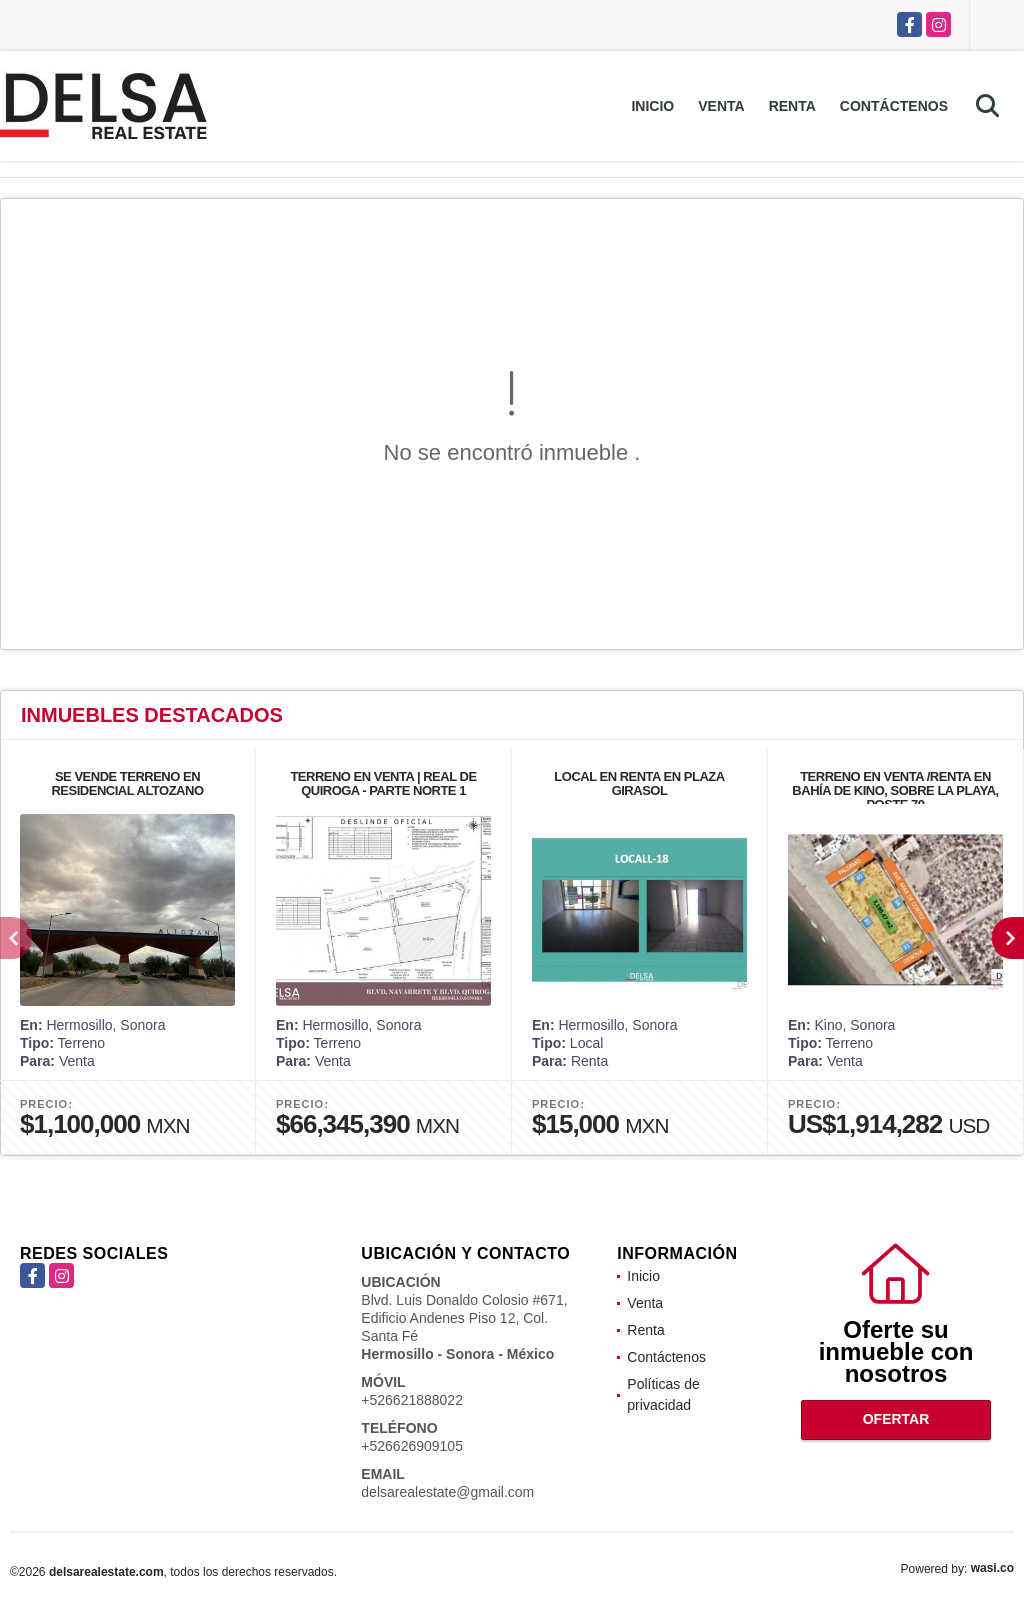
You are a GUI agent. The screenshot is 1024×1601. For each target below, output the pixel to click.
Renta (792, 106)
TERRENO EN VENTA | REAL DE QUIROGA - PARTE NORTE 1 (383, 783)
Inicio (652, 106)
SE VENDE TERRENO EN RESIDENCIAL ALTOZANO (127, 783)
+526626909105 (412, 1446)
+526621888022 (412, 1400)
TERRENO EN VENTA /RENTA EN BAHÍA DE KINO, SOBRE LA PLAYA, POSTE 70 (895, 790)
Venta (721, 106)
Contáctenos (894, 106)
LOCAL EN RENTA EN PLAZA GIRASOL (639, 783)
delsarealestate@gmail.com (447, 1492)
